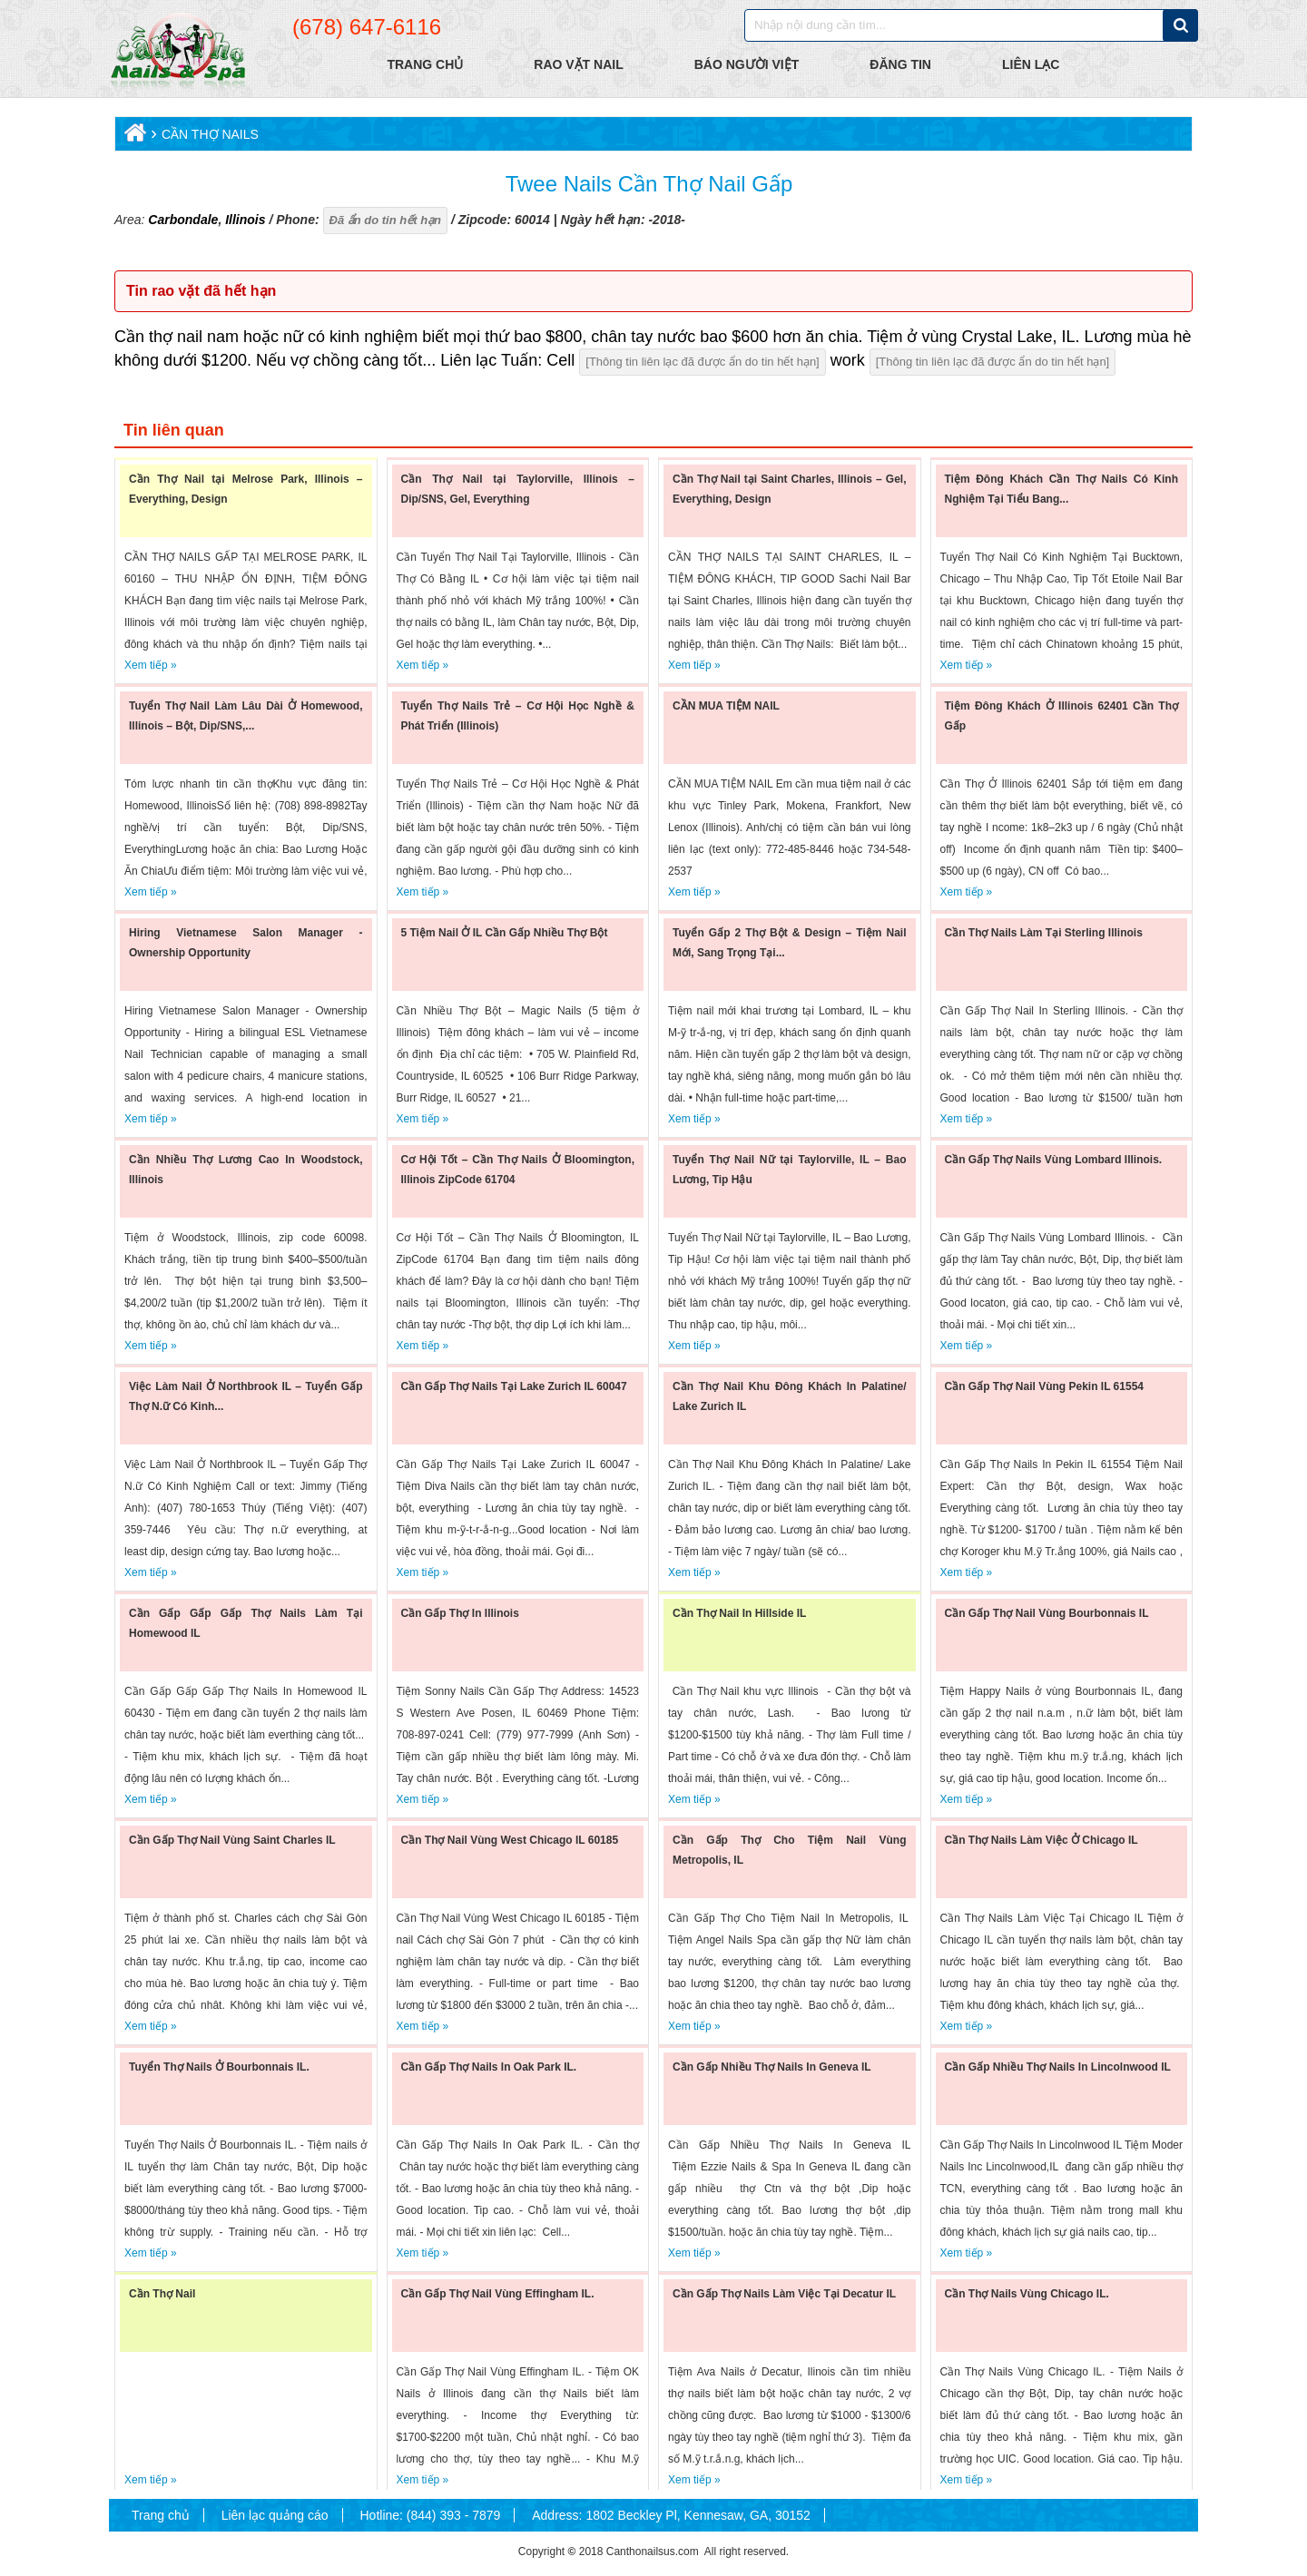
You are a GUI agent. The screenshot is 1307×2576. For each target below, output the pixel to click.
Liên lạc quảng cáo (275, 2515)
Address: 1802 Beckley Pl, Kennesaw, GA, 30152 (671, 2515)
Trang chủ (161, 2515)
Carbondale (183, 219)
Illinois (243, 219)
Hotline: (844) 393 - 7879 (429, 2515)
